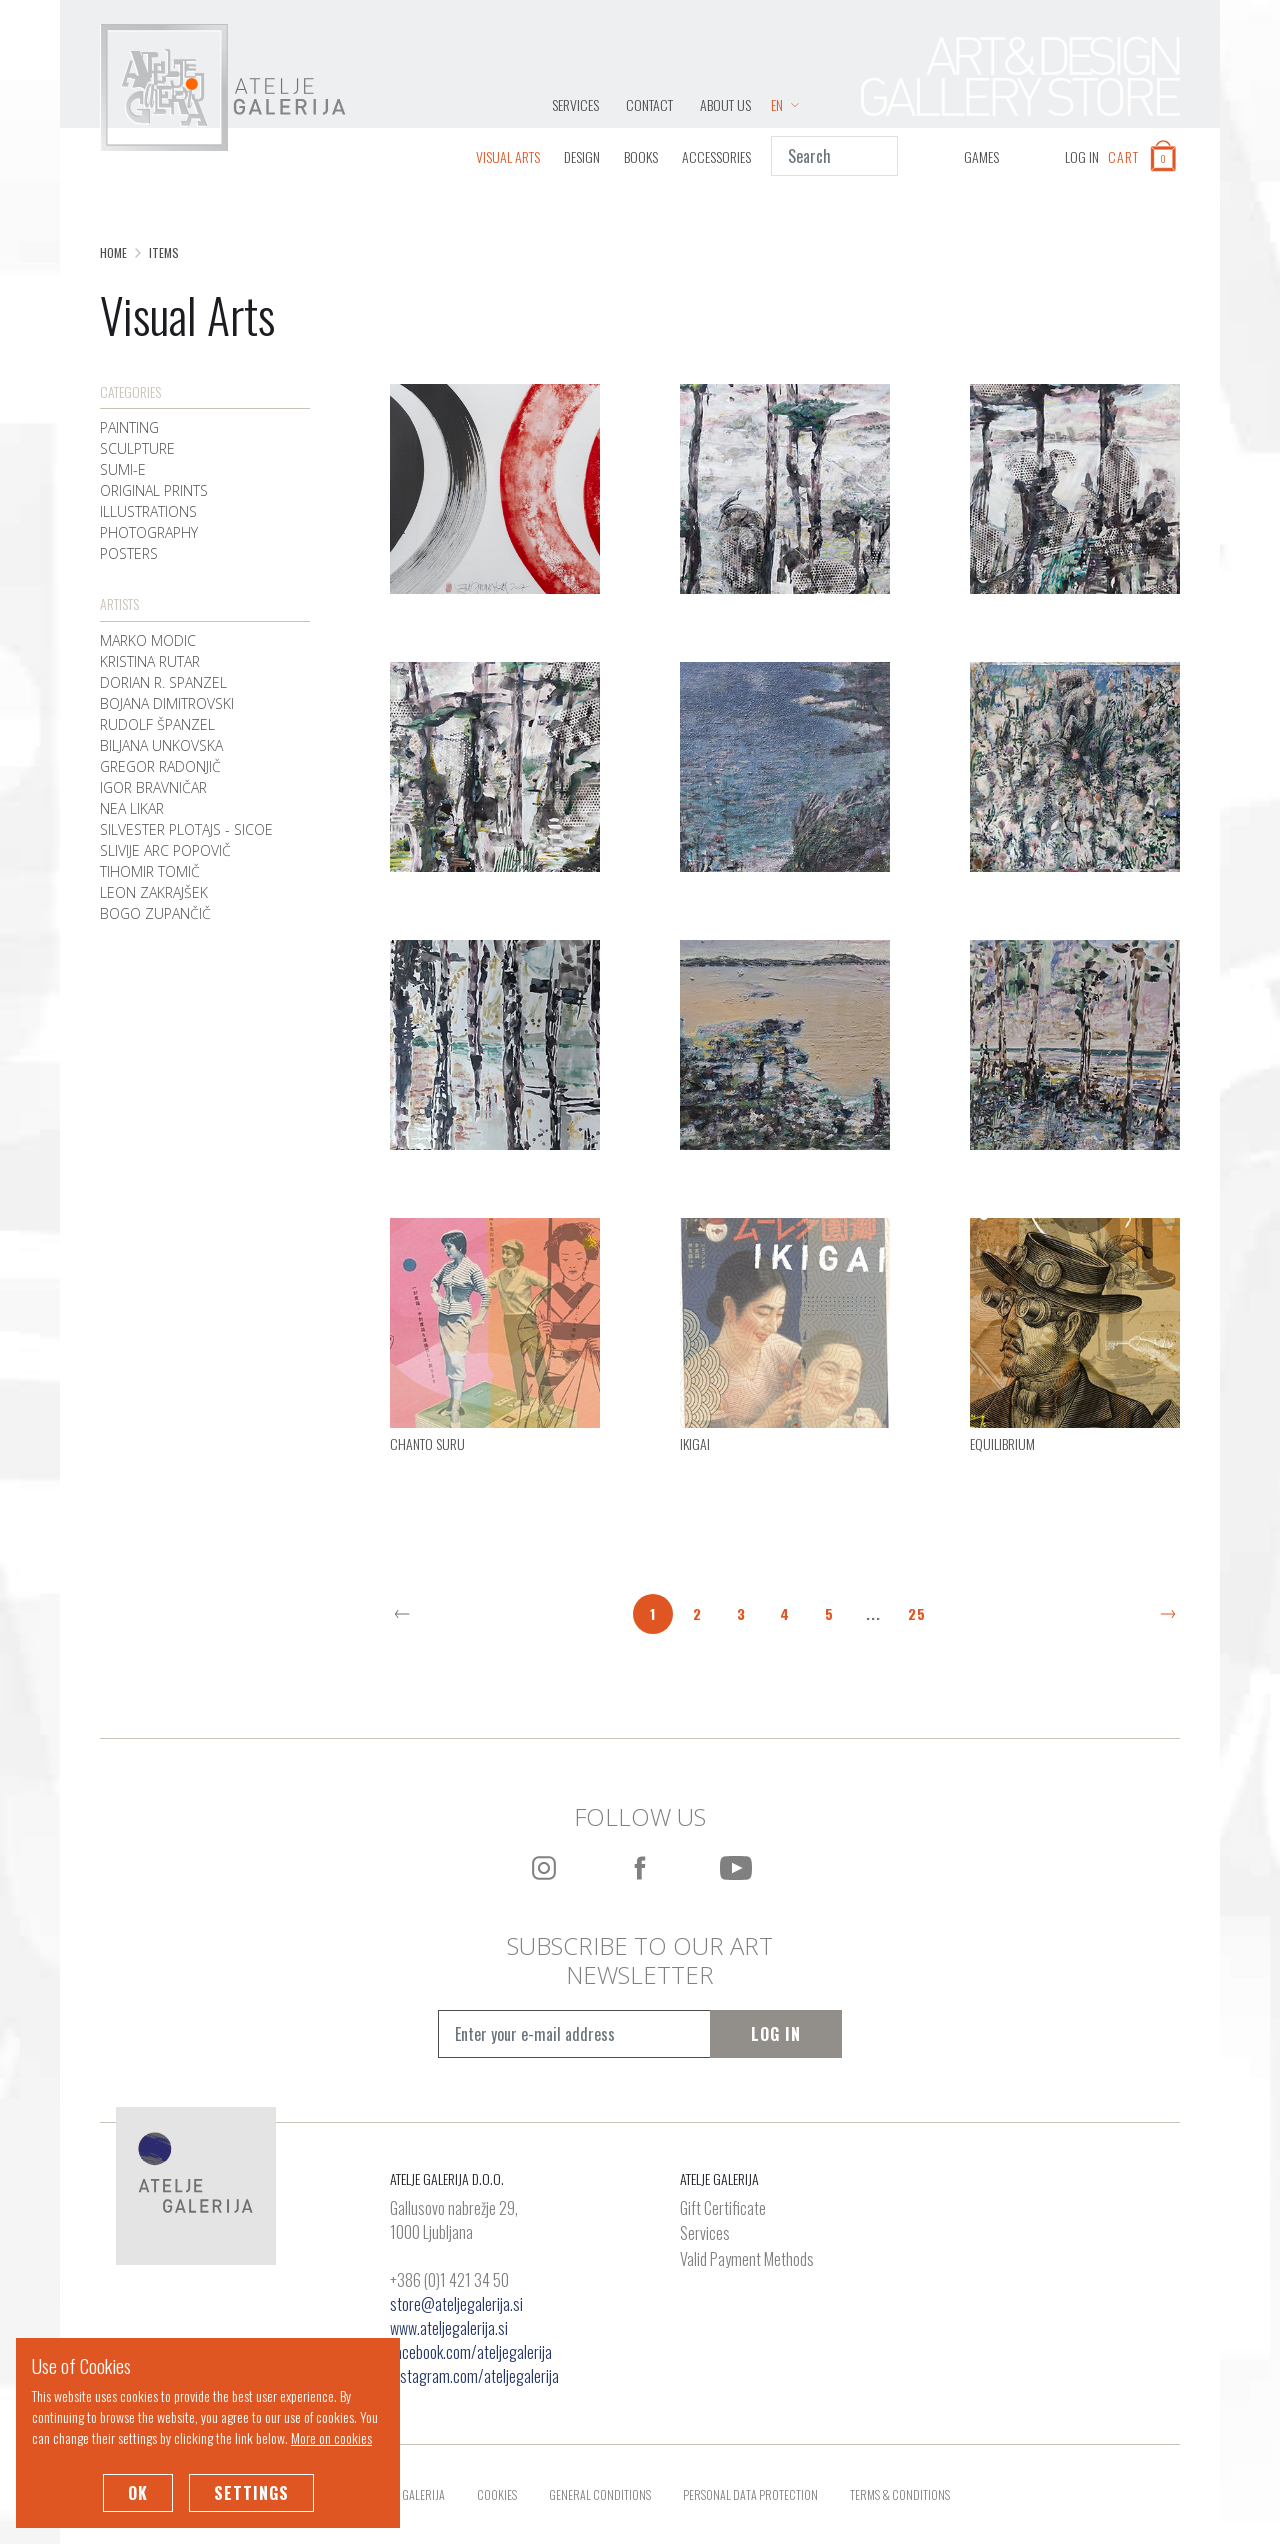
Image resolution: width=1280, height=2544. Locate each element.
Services (575, 104)
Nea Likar (132, 808)
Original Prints (154, 490)
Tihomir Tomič (150, 871)
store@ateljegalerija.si (456, 2304)
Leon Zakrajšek (154, 892)
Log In (776, 2034)
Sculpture (137, 448)
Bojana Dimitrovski (167, 703)
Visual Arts (508, 156)
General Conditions (600, 2494)
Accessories (716, 156)
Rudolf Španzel (157, 724)
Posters (129, 553)
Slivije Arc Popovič (165, 850)
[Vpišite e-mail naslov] (574, 2034)
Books (641, 156)
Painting (129, 427)
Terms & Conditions (900, 2494)
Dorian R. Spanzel (163, 682)
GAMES (981, 156)
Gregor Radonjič (160, 766)
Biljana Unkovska (161, 745)
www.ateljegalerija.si (449, 2328)
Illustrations (148, 511)
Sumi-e (123, 469)
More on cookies (331, 2437)
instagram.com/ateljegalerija (474, 2376)
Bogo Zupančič (155, 913)
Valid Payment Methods (747, 2260)
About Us (725, 104)
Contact (649, 104)
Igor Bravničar (153, 787)
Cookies (497, 2494)
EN (785, 104)
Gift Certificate (723, 2209)
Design (582, 156)
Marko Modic (148, 640)
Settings (251, 2493)
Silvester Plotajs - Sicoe (186, 829)
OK (138, 2493)
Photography (149, 532)
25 (917, 1613)
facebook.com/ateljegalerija (471, 2352)
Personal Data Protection (750, 2494)
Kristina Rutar (150, 661)
